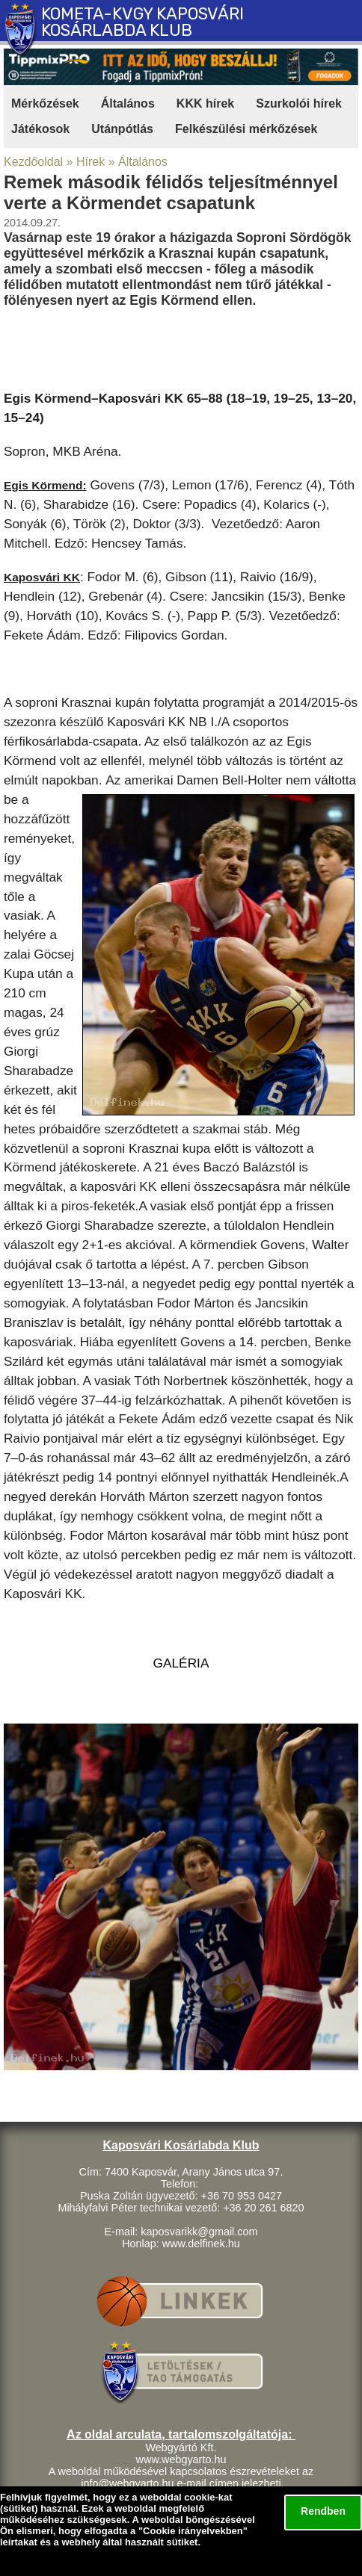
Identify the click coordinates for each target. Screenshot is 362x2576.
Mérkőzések (45, 103)
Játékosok (40, 129)
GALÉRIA (181, 1663)
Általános (128, 103)
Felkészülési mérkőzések (246, 129)
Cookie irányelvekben (193, 2530)
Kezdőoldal (33, 161)
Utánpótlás (122, 129)
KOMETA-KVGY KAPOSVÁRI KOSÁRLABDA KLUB (142, 22)
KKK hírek (205, 103)
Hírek (90, 161)
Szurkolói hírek (299, 103)
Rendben (323, 2511)
